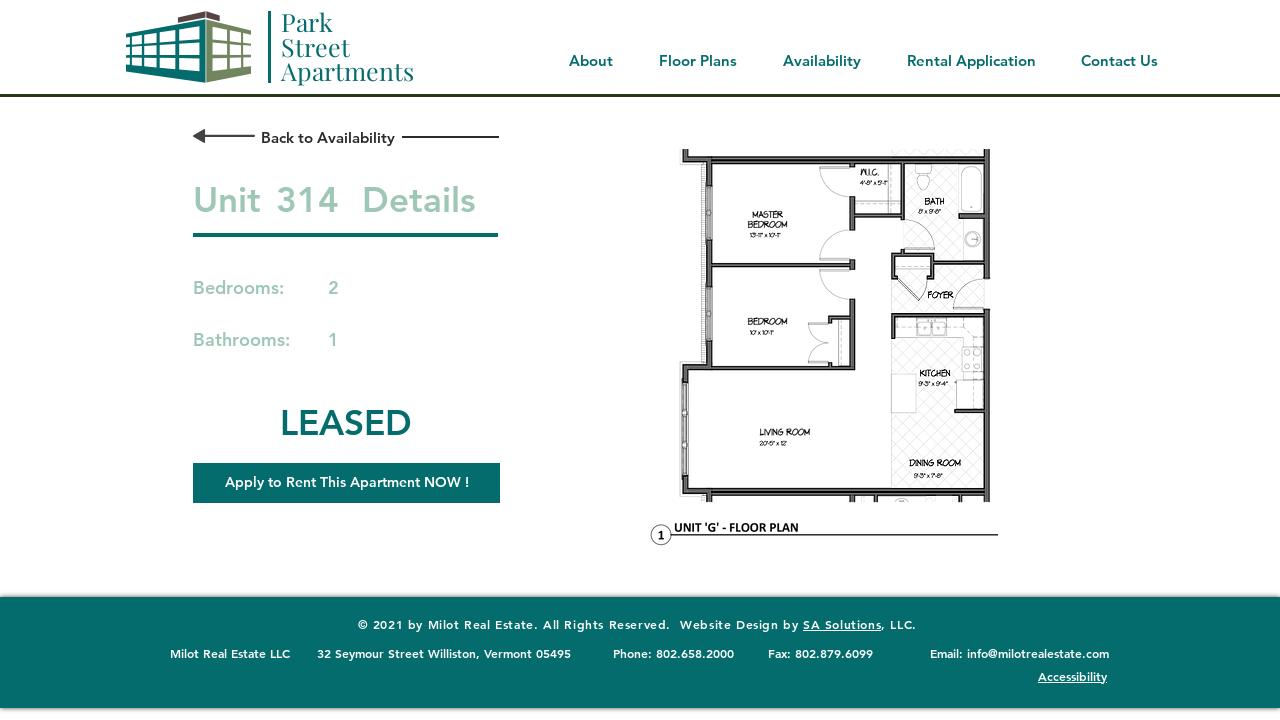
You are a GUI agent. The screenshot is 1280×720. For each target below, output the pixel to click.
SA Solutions (842, 624)
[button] (346, 483)
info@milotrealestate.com (1038, 653)
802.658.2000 (695, 653)
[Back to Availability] (327, 137)
